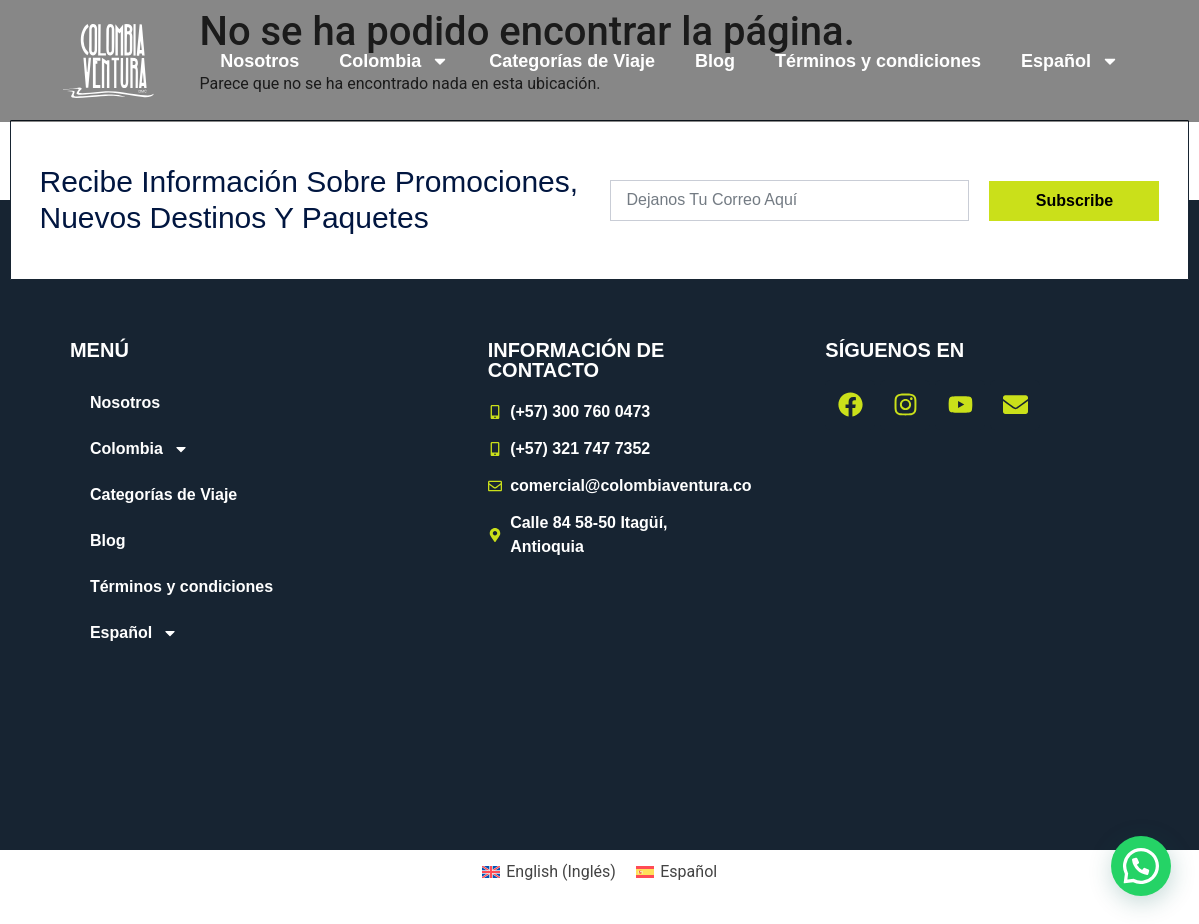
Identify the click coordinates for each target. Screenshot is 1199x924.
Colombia (394, 61)
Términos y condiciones (878, 61)
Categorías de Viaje (572, 61)
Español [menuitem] (688, 871)
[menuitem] (1070, 61)
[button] (1141, 866)
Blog (715, 61)
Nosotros (259, 61)
